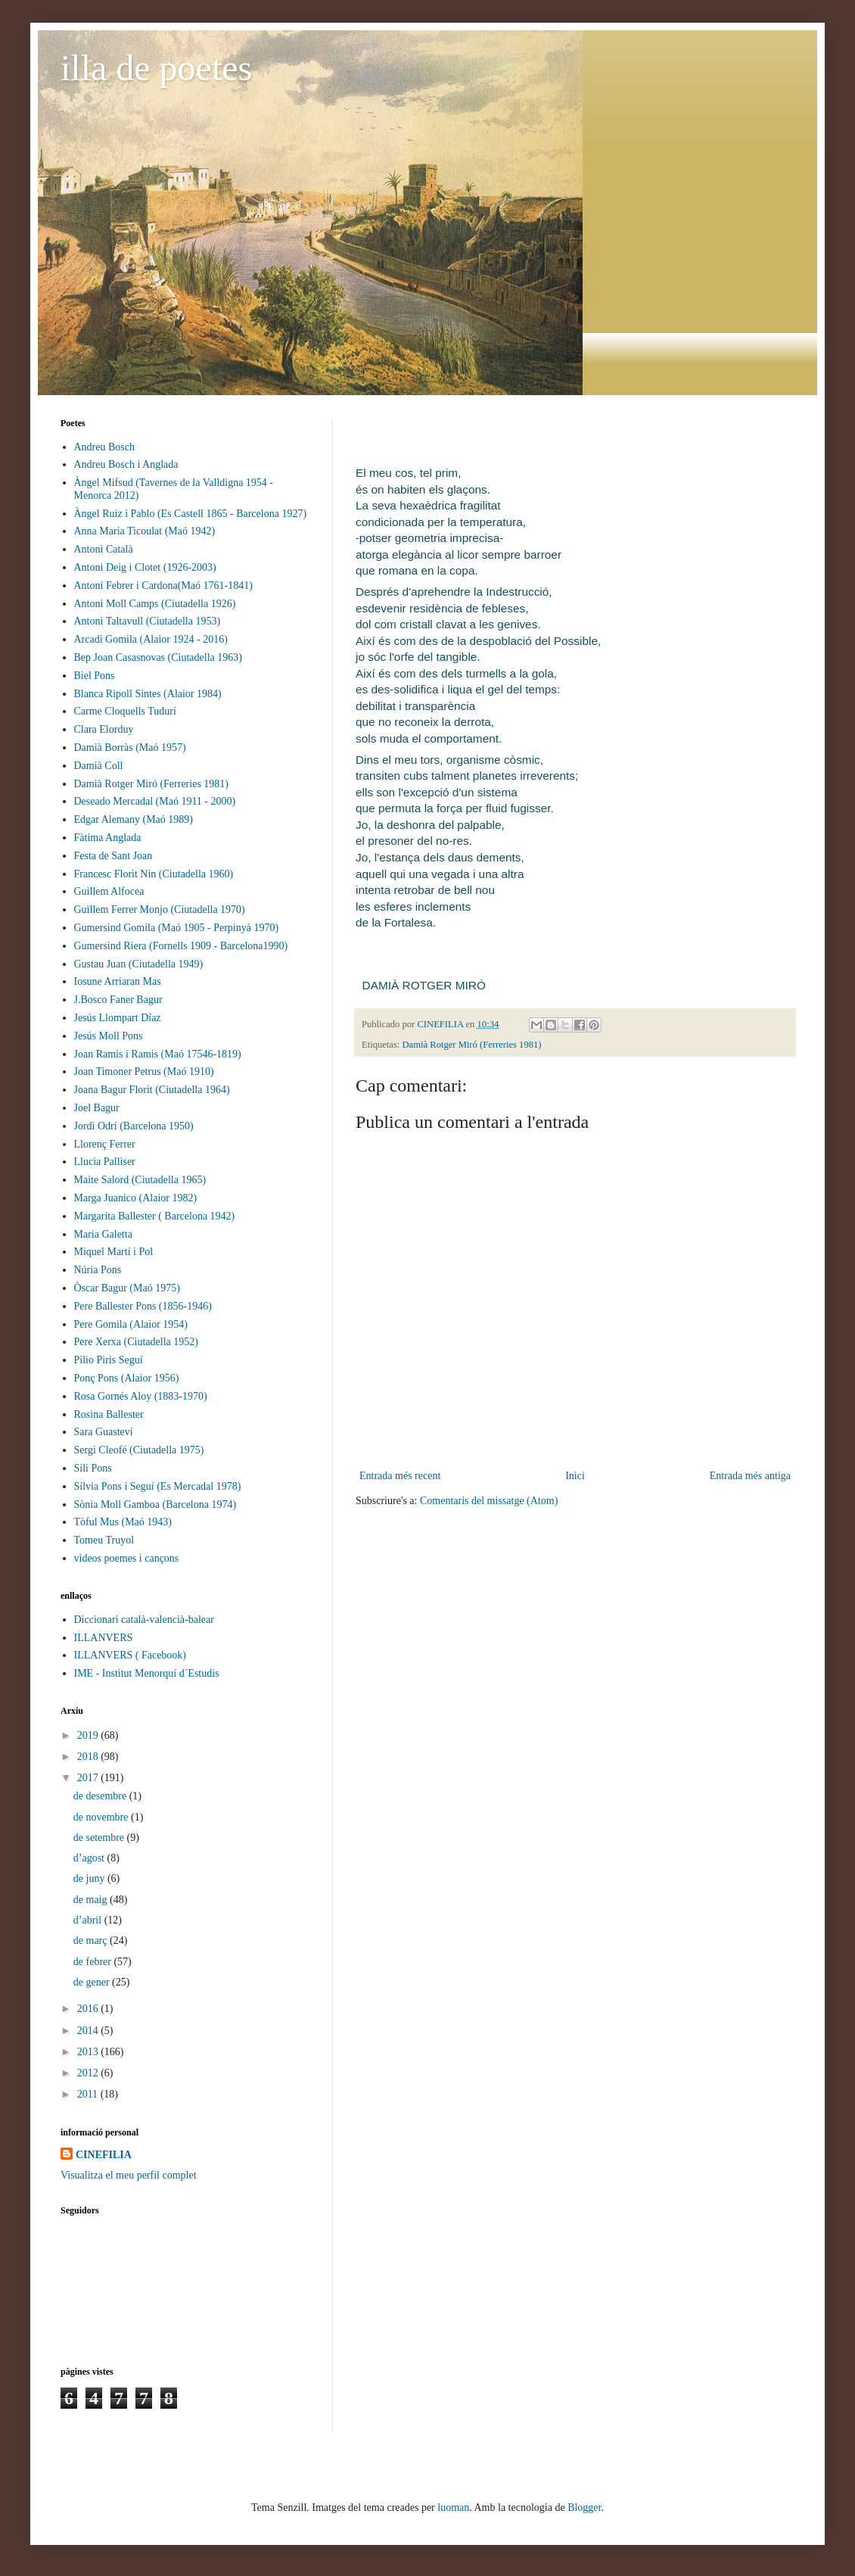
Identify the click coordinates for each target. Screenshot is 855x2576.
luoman (453, 2507)
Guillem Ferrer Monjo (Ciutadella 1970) (159, 909)
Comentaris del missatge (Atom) (489, 1500)
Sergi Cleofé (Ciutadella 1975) (139, 1450)
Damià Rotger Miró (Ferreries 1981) (472, 1044)
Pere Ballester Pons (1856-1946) (143, 1306)
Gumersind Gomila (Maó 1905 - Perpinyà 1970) (176, 927)
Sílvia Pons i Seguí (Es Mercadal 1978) (157, 1486)
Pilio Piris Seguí (108, 1360)
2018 (89, 1756)
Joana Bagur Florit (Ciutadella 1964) (152, 1089)
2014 (89, 2030)
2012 (89, 2073)
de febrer (93, 1961)
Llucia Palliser (104, 1161)
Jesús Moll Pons (108, 1036)
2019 (89, 1735)
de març (91, 1940)
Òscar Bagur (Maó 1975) (127, 1288)
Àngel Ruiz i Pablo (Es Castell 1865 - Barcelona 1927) (190, 513)
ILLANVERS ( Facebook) (130, 1655)
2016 (89, 2008)
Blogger (584, 2507)
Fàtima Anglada (107, 837)
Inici (575, 1475)
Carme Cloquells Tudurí (125, 711)
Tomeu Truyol (104, 1540)
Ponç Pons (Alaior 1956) (126, 1378)
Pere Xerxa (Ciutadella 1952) (136, 1341)
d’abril (88, 1920)
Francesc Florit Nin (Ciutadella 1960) (154, 874)
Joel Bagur (97, 1108)
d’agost (90, 1858)
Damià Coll (98, 765)
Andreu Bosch (104, 447)
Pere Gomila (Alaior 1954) (131, 1324)
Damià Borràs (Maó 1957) (130, 747)
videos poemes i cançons (126, 1558)
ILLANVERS (103, 1637)
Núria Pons (98, 1270)
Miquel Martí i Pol (114, 1251)
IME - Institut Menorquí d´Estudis (146, 1673)
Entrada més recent (399, 1475)
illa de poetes (156, 68)
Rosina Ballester (109, 1414)
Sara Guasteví (103, 1432)
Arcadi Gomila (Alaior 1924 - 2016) (151, 639)
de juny (90, 1878)
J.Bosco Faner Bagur (118, 999)
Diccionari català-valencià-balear (144, 1619)
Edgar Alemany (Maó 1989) (133, 819)
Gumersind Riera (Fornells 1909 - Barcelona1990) (181, 946)
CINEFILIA (104, 2154)
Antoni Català (103, 549)
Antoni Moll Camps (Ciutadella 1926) (155, 603)
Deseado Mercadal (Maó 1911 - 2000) (155, 801)
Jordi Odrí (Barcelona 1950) (134, 1126)
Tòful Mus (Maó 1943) (123, 1522)
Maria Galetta (103, 1234)
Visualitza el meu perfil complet (129, 2175)
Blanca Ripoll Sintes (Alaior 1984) (148, 693)
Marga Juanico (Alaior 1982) (135, 1198)
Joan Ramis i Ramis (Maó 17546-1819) (157, 1054)
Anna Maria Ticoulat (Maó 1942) (145, 531)
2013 (89, 2051)
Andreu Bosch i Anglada (126, 464)
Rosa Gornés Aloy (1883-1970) (140, 1396)
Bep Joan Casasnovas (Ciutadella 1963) (158, 657)
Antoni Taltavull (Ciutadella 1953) (147, 621)
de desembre (101, 1796)
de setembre (100, 1837)
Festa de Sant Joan (113, 855)
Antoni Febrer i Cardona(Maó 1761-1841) (163, 585)
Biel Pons (94, 675)
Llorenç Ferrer (104, 1144)
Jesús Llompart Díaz (117, 1017)
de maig (91, 1899)
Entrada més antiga (750, 1475)
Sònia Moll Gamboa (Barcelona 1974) (155, 1504)
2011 (89, 2094)
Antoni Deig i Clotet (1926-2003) (145, 567)
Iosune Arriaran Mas (117, 981)
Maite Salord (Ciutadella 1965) (140, 1179)
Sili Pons (93, 1468)
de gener (92, 1982)
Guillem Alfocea (109, 891)
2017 (89, 1777)
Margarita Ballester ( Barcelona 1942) (154, 1216)
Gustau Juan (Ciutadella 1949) (139, 964)
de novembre (102, 1817)
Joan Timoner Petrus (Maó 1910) (144, 1071)
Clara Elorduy (104, 729)
